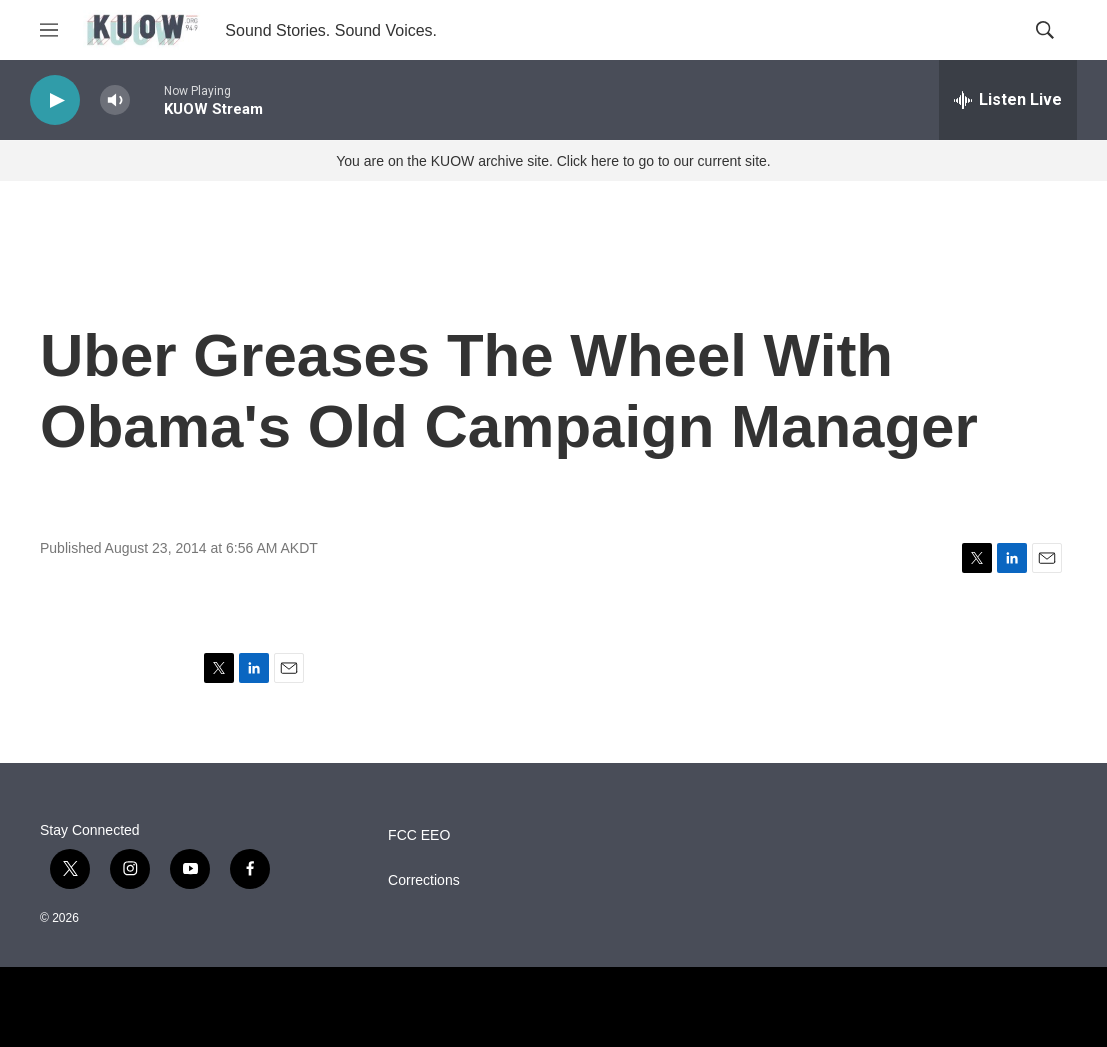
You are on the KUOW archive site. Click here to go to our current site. (553, 161)
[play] (55, 100)
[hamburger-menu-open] (49, 30)
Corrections (424, 880)
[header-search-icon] (1045, 30)
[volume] (115, 100)
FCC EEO (419, 835)
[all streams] (1008, 100)
